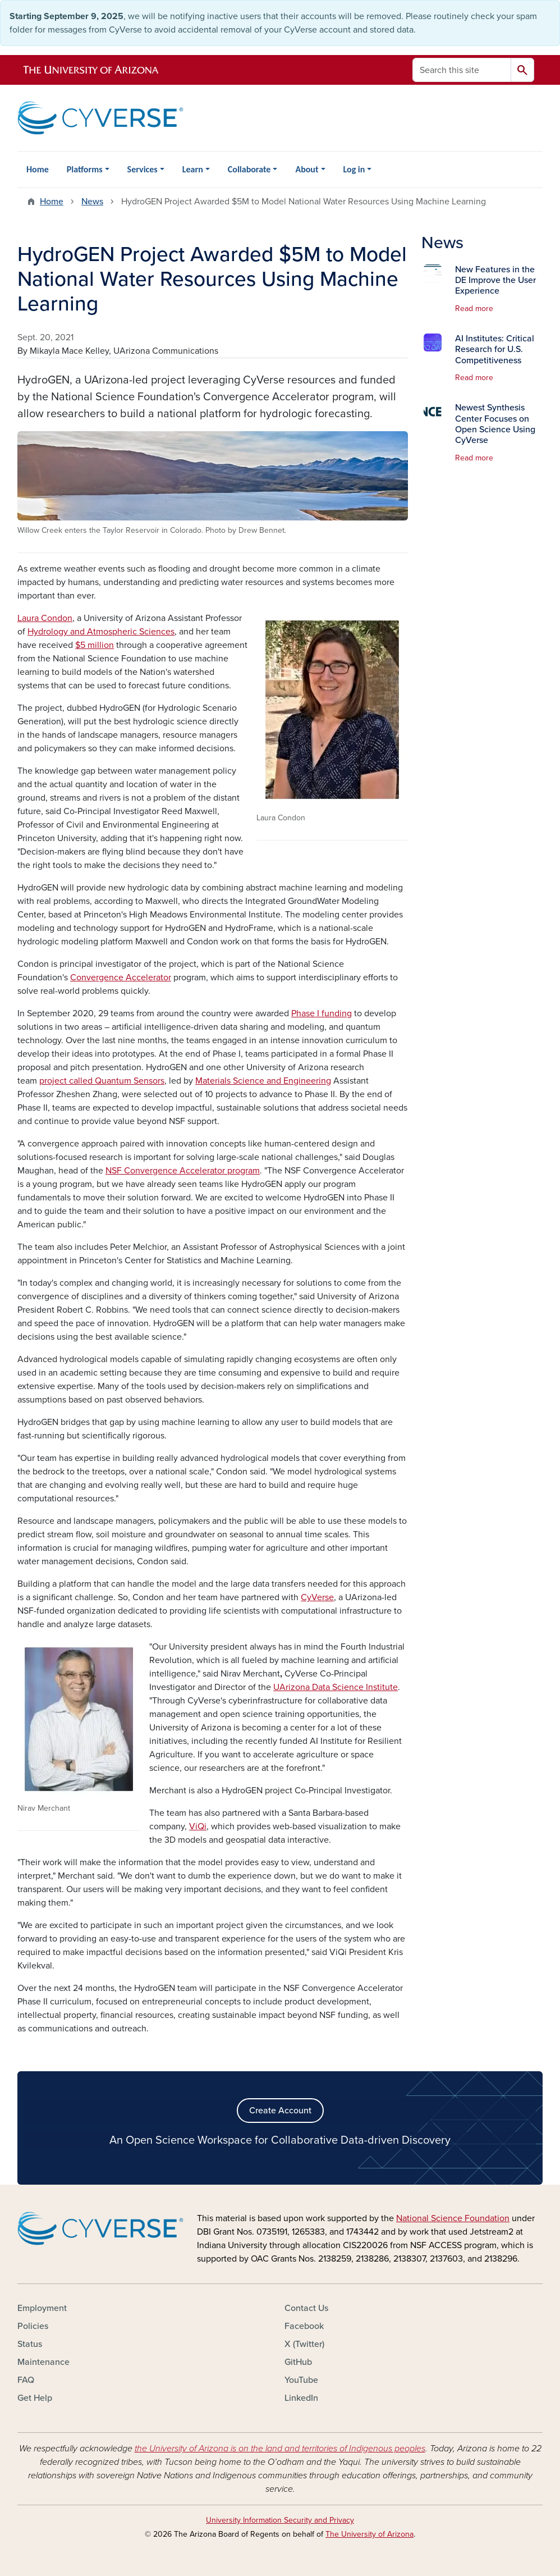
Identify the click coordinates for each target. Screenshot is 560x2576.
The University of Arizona (369, 2534)
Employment (42, 2308)
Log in (354, 169)
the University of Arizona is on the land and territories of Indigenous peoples (280, 2448)
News (92, 201)
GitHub (298, 2362)
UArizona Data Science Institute (335, 1687)
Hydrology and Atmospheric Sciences (101, 631)
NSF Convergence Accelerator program (182, 1170)
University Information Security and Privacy (280, 2520)
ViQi (197, 1826)
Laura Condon (44, 618)
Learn (192, 169)
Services (142, 169)
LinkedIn (301, 2398)
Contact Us (306, 2308)
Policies (32, 2326)
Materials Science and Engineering (263, 1080)
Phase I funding (321, 1013)
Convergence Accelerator (120, 977)
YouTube (301, 2380)
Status (29, 2344)
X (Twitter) (304, 2344)
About (306, 169)
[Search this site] (461, 70)
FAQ (25, 2380)
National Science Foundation (452, 2218)
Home (37, 169)
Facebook (304, 2326)
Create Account (280, 2110)
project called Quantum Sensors (101, 1080)
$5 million (94, 645)
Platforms (85, 169)
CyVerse (317, 1597)
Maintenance (43, 2362)
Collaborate (249, 169)
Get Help (34, 2398)
